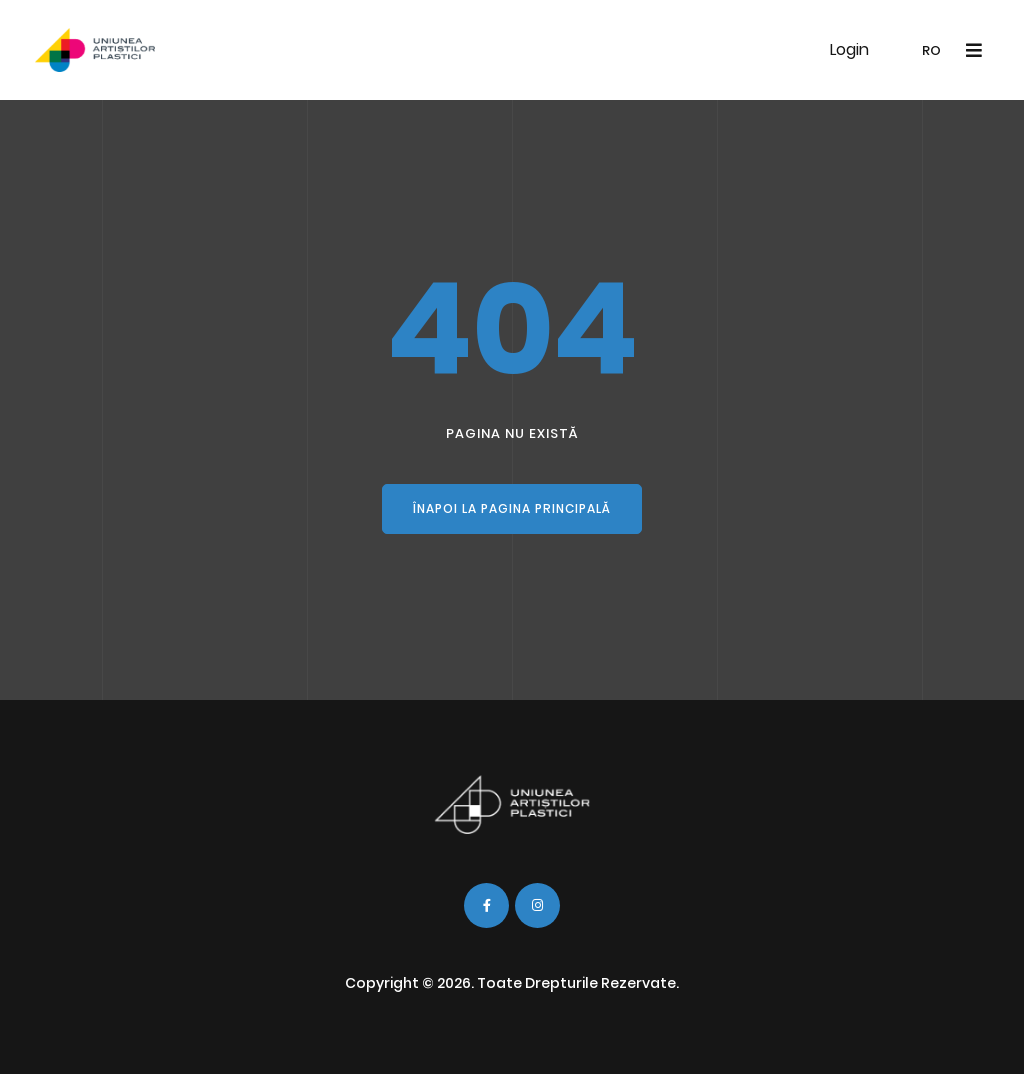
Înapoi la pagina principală (512, 508)
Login (849, 49)
